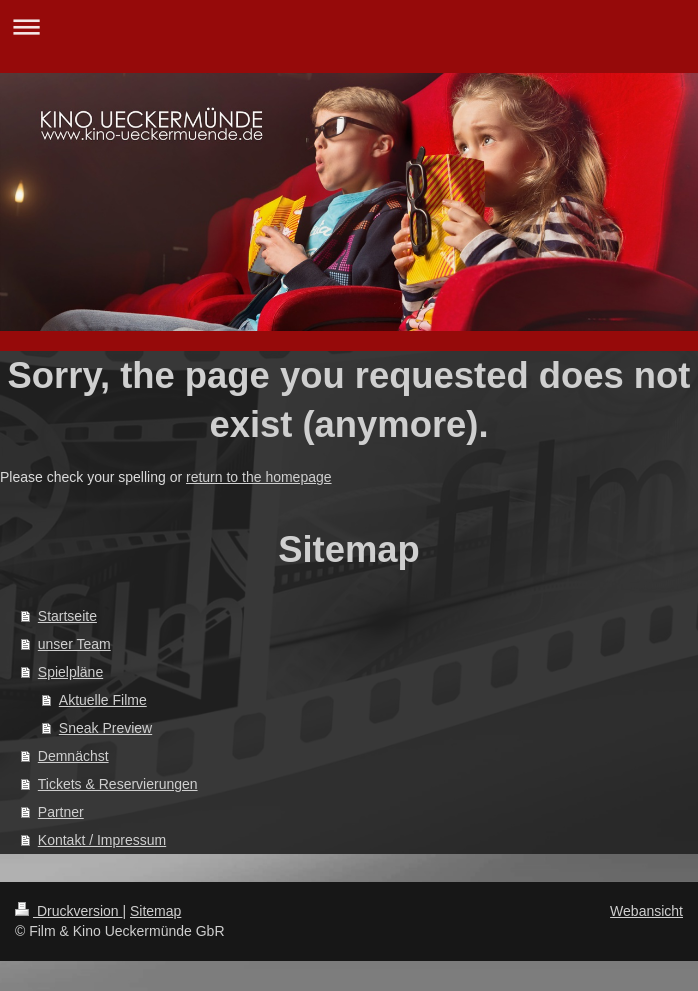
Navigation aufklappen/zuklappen (349, 26)
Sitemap (155, 911)
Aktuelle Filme (103, 700)
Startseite (67, 616)
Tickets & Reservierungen (118, 784)
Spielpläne (70, 672)
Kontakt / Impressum (102, 840)
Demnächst (73, 756)
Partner (61, 812)
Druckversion (68, 911)
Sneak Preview (105, 728)
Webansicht (646, 911)
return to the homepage (259, 477)
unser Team (74, 644)
